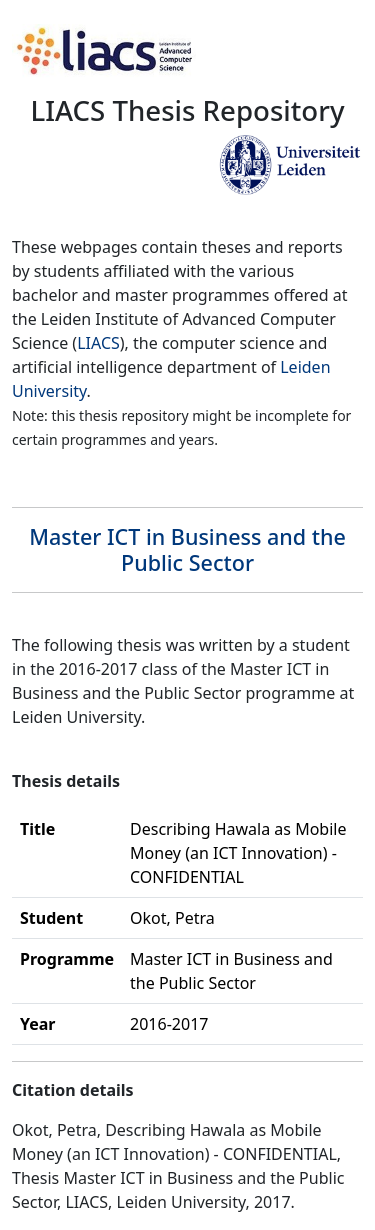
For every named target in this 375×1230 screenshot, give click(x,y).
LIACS (98, 343)
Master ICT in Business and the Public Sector (187, 549)
